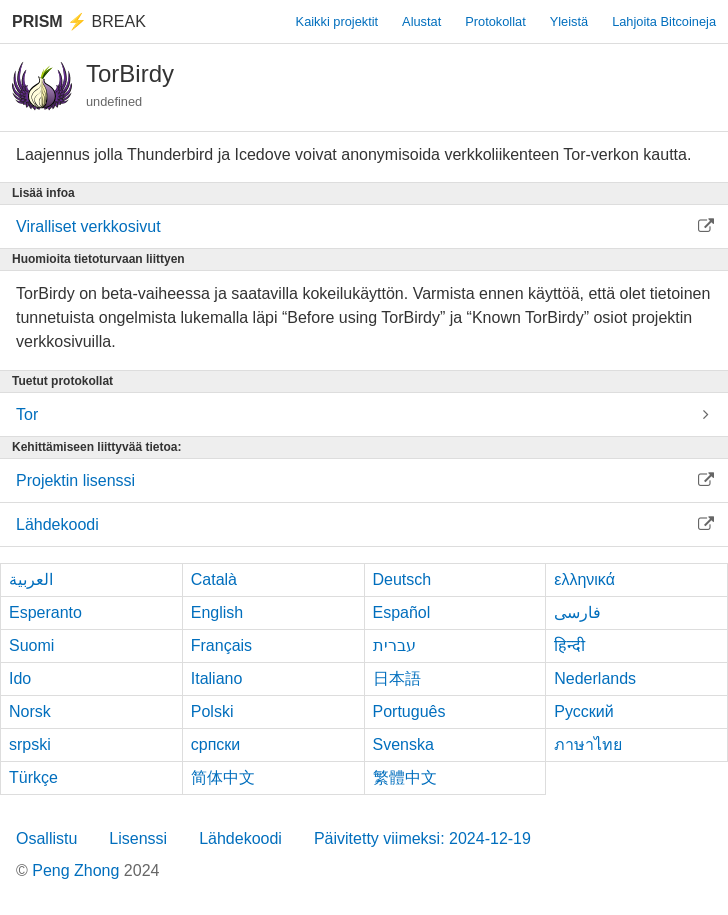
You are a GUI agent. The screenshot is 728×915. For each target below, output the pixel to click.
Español (402, 612)
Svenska (403, 744)
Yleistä (569, 21)
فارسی (577, 612)
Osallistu (46, 838)
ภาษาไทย (588, 744)
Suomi (31, 645)
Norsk (30, 711)
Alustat (421, 21)
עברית (394, 645)
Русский (583, 711)
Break (79, 21)
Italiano (217, 678)
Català (214, 579)
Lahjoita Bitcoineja (664, 21)
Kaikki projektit (337, 21)
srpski (30, 744)
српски (216, 744)
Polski (212, 711)
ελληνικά (584, 579)
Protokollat (495, 21)
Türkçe (33, 777)
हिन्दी (569, 645)
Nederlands (595, 678)
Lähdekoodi (240, 838)
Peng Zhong (78, 870)
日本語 (397, 678)
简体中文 (223, 777)
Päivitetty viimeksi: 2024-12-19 (422, 838)
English (217, 612)
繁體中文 (405, 777)
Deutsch (402, 579)
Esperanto (45, 612)
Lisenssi (138, 838)
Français (221, 645)
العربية (31, 579)
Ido (20, 678)
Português (409, 711)
